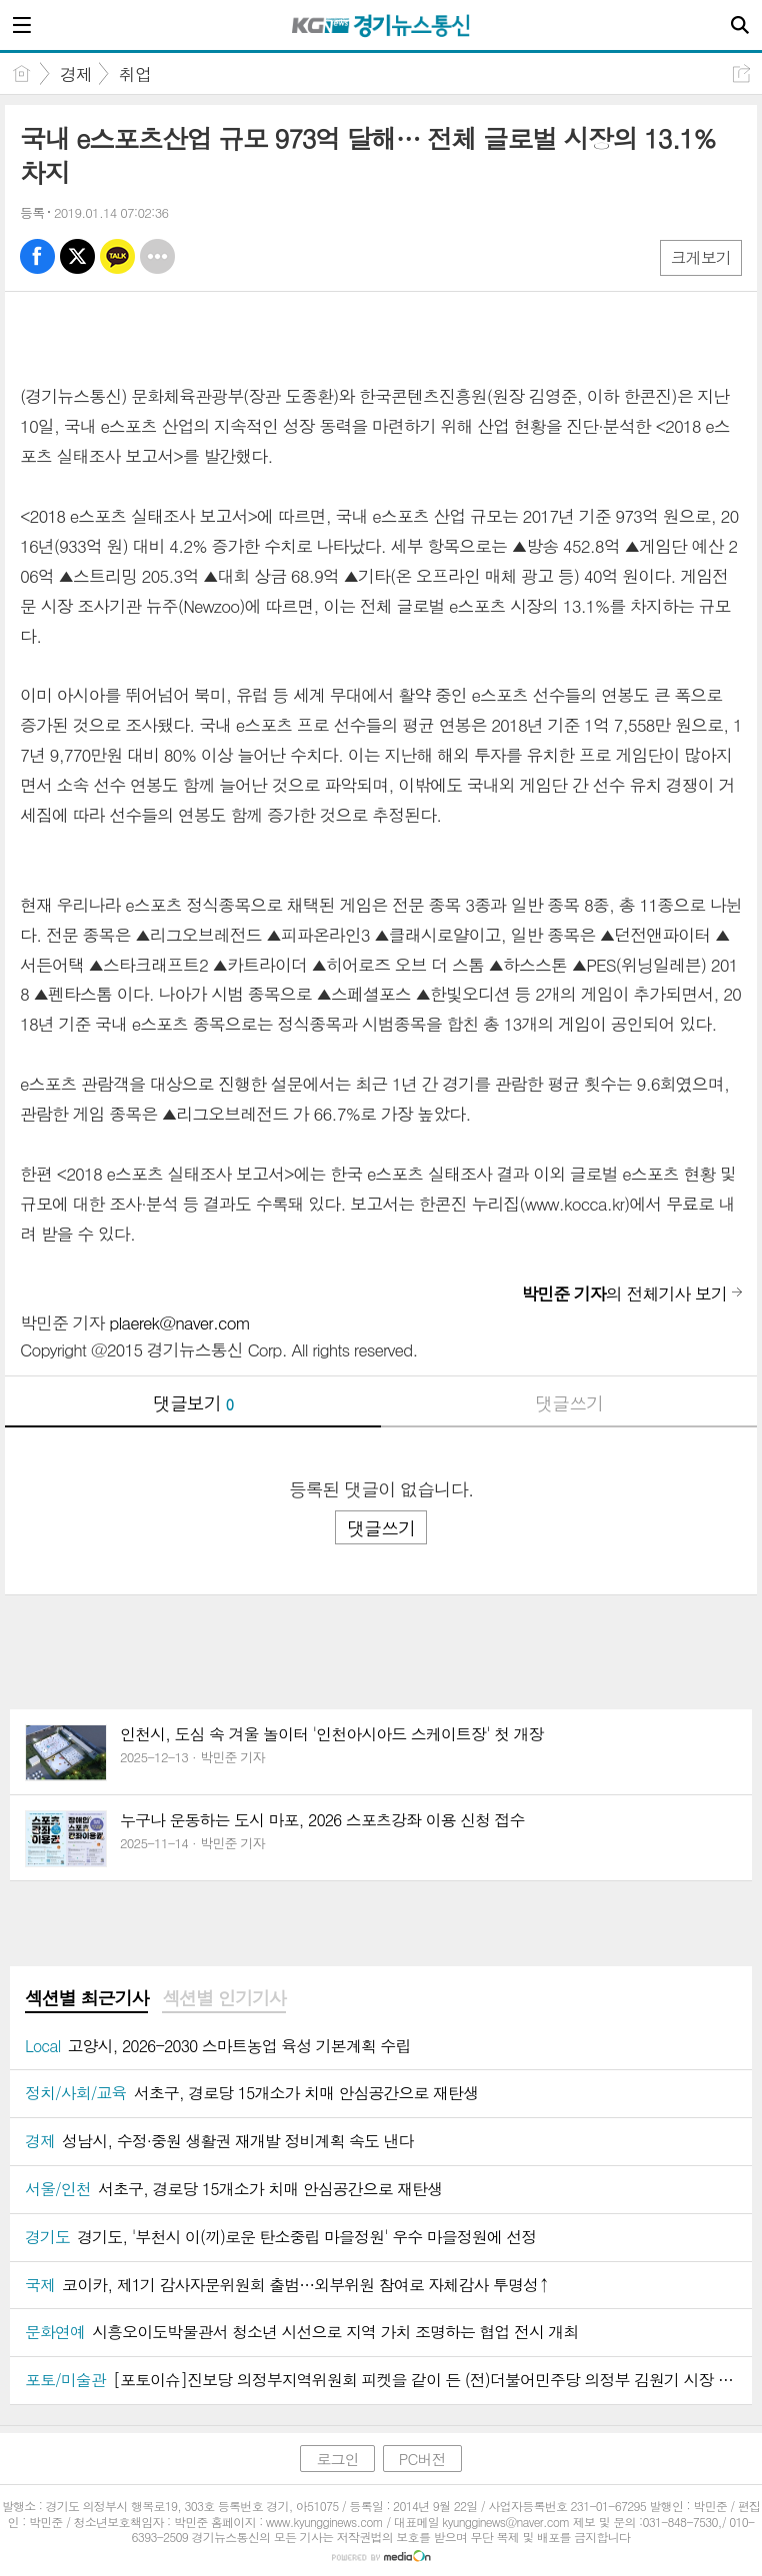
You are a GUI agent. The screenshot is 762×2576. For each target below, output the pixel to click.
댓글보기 (193, 1402)
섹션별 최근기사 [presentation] (86, 1998)
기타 (157, 256)
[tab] (86, 1999)
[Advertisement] (381, 1635)
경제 (76, 74)
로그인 (337, 2458)
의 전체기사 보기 (624, 1293)
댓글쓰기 (569, 1402)
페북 (37, 256)
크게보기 (701, 257)
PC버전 (422, 2458)
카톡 (117, 256)
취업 (135, 74)
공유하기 (741, 73)
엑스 (77, 256)
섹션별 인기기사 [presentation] (223, 1998)
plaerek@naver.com (179, 1322)
